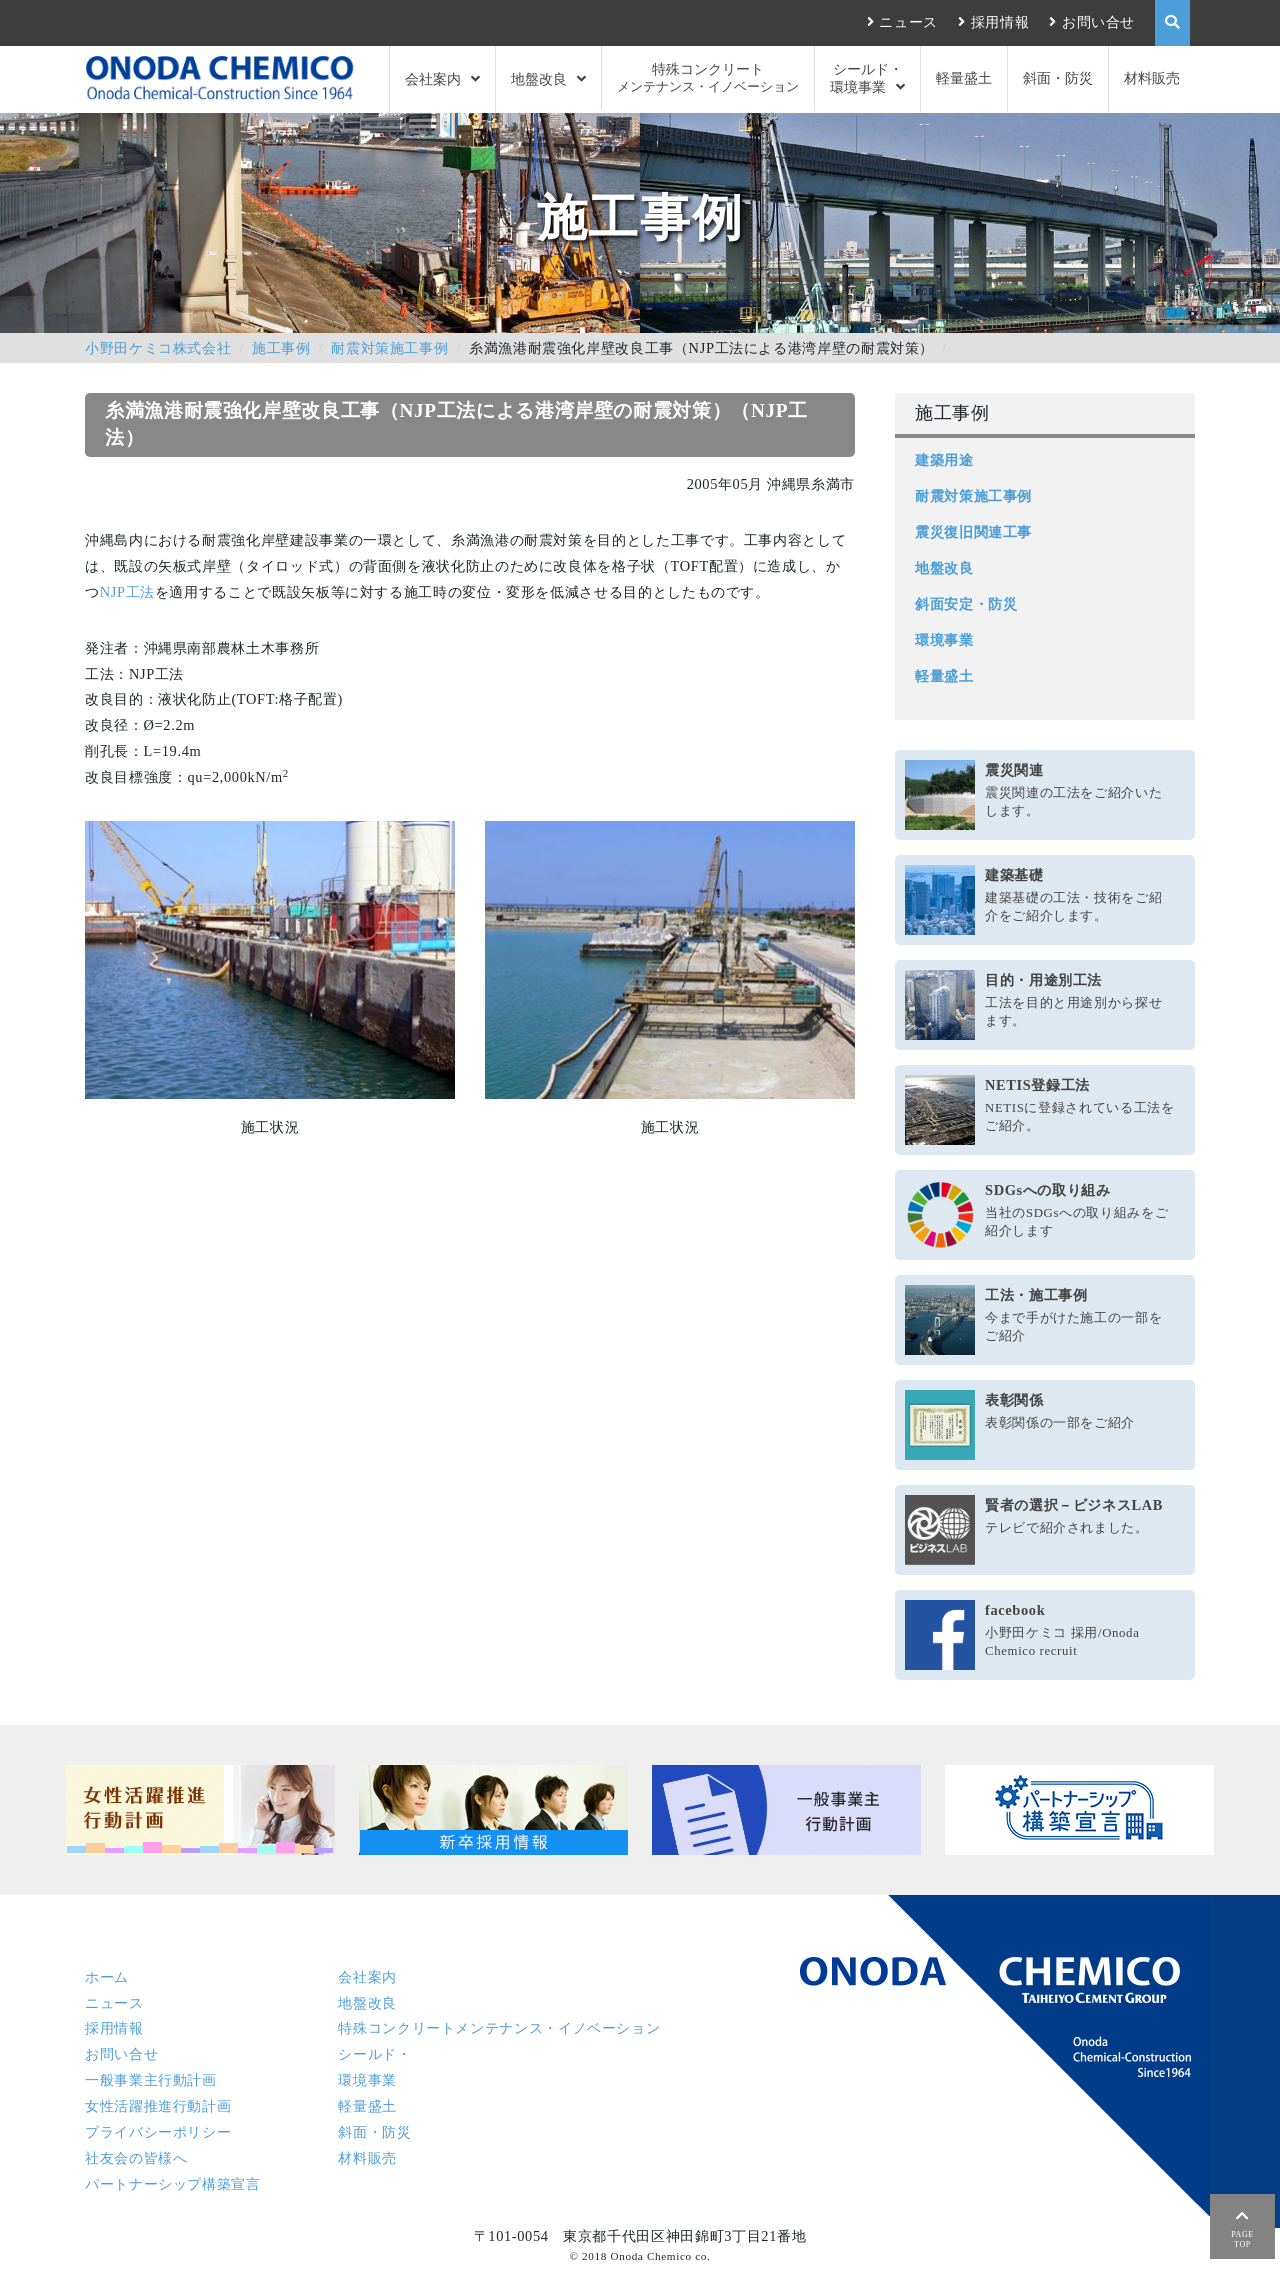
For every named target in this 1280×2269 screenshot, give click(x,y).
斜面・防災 (1058, 78)
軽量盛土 (964, 78)
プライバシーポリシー (158, 2132)
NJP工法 (127, 592)
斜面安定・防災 (966, 604)
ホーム (107, 1977)
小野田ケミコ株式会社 (158, 348)
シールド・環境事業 (866, 78)
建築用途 (944, 460)
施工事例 (281, 348)
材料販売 (1152, 78)
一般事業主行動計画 (151, 2080)
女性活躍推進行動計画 (158, 2106)
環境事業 (944, 640)
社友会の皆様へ (136, 2158)
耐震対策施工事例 (389, 348)
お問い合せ (1098, 22)
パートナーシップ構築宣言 (173, 2184)
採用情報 (1000, 22)
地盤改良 (539, 79)
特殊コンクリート (708, 78)
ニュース (908, 22)
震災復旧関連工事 (973, 532)
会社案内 (433, 79)
